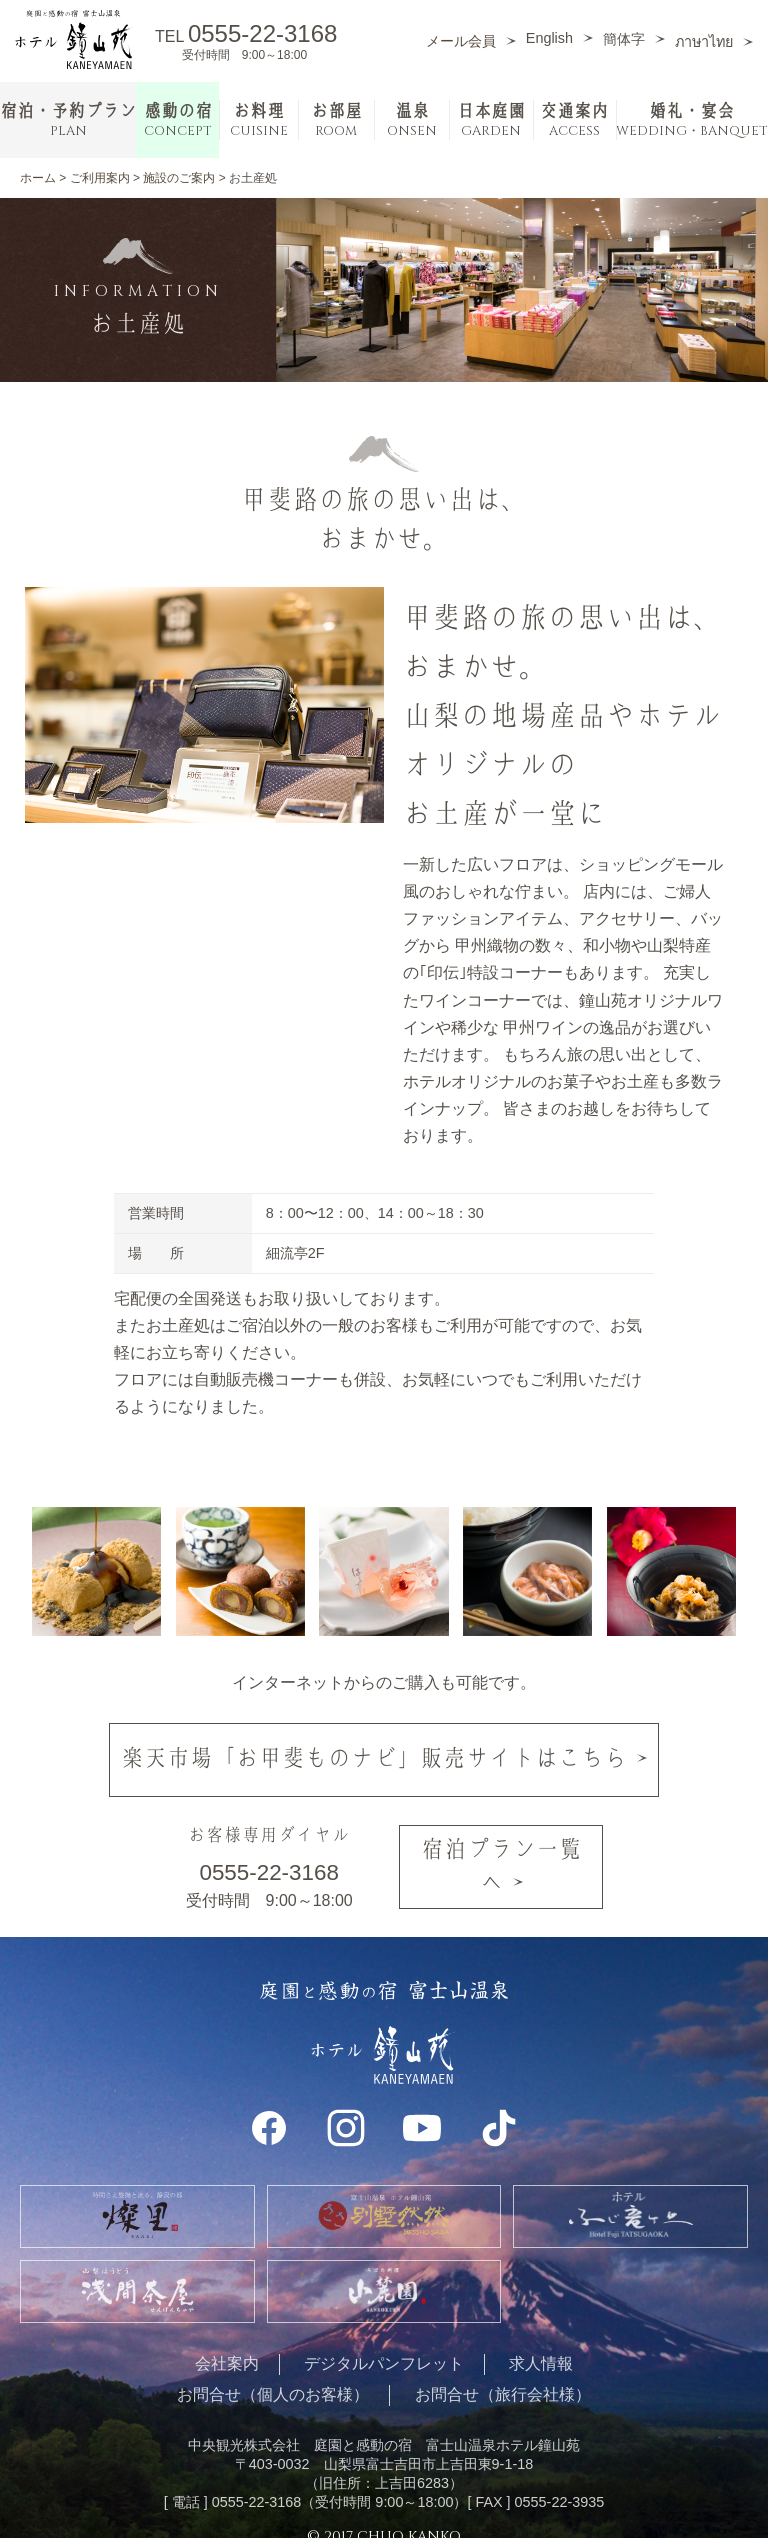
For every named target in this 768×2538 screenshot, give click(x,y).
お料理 (259, 120)
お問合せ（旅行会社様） (503, 2371)
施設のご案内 (179, 178)
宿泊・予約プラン (68, 120)
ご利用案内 (100, 178)
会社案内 (227, 2340)
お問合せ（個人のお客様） (273, 2371)
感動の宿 (178, 120)
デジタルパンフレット (384, 2340)
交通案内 (574, 120)
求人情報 (541, 2340)
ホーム (38, 178)
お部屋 (336, 120)
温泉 (412, 120)
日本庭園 (491, 120)
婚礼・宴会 (692, 120)
